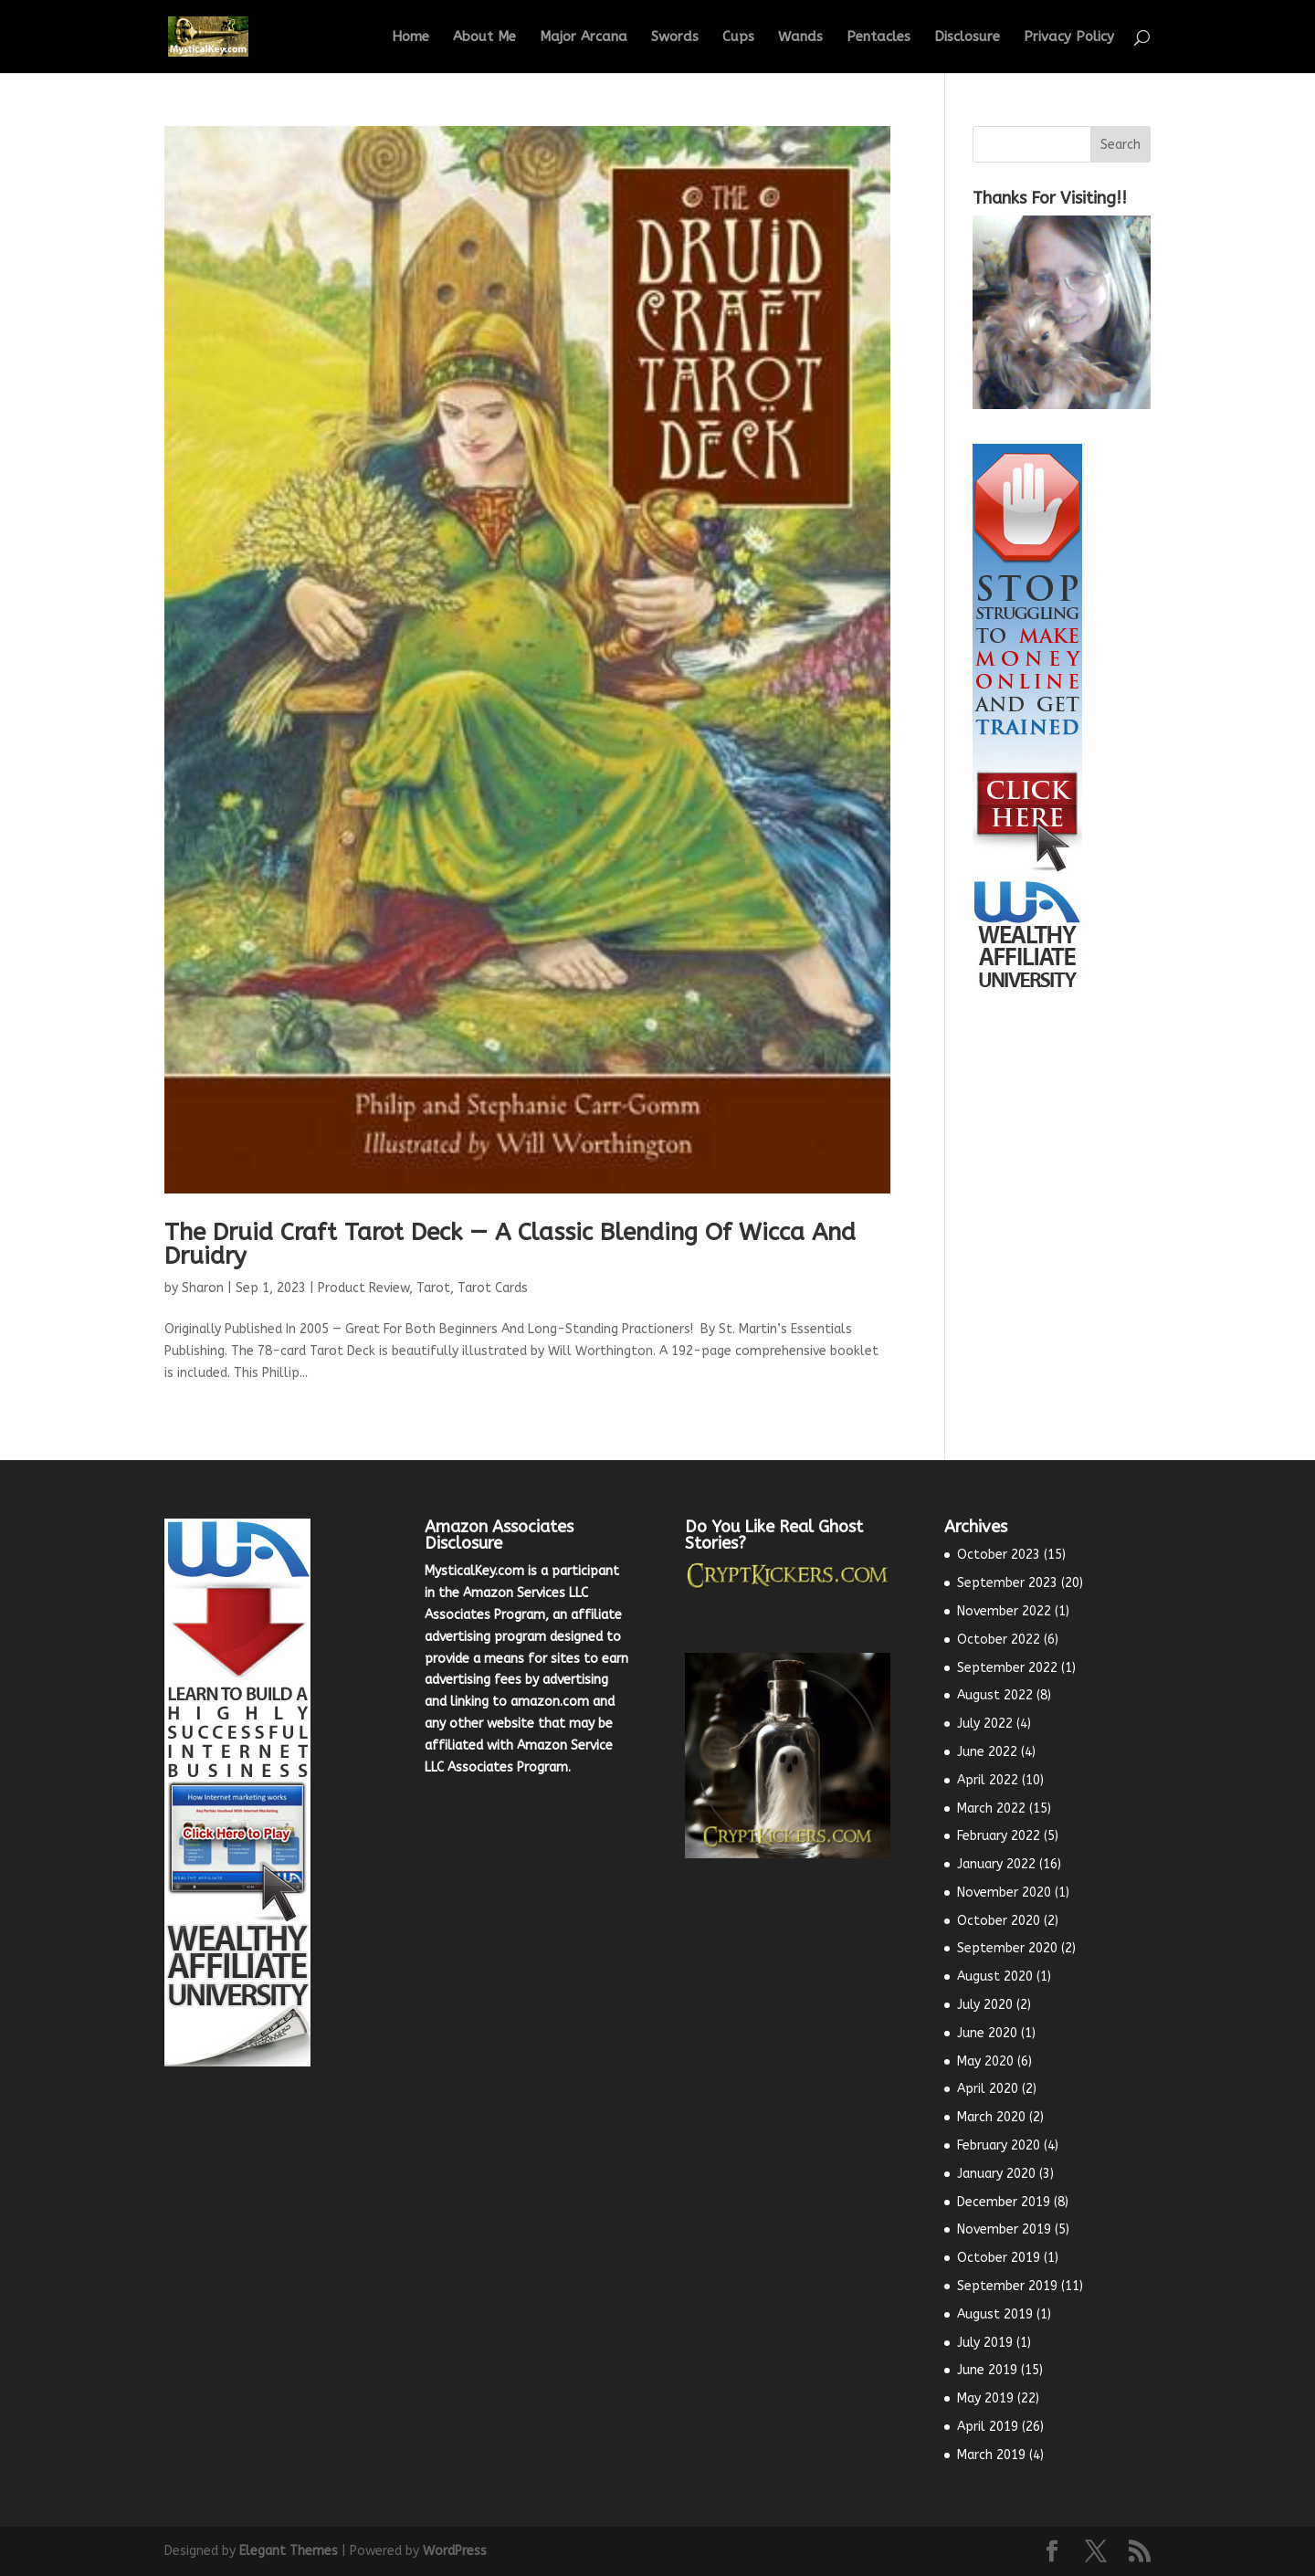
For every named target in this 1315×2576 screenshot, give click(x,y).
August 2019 (995, 2314)
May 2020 (985, 2061)
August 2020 (995, 1976)
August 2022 (995, 1695)
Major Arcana (583, 37)
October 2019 (998, 2258)
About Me (484, 37)
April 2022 (987, 1780)
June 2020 (987, 2033)
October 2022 (998, 1639)
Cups (738, 37)
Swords (675, 37)
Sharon (203, 1288)
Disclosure (967, 37)
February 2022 (998, 1836)
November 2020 (1004, 1892)
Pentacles (878, 37)
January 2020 (996, 2174)
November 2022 (1004, 1611)
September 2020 (1007, 1948)
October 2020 (998, 1921)
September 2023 (1007, 1583)
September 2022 (1007, 1668)
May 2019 (985, 2398)
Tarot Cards (493, 1288)
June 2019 (987, 2370)
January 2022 (996, 1864)
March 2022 (991, 1808)
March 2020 (991, 2117)
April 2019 (987, 2426)
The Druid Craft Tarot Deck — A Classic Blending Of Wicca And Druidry (510, 1244)
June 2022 (987, 1752)
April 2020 (987, 2089)
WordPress (455, 2551)
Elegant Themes (288, 2551)
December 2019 (1003, 2202)
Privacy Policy (1069, 37)
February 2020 (998, 2145)
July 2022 (985, 1723)
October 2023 (998, 1554)
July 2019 (985, 2342)
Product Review (363, 1288)
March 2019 (991, 2455)
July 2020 (985, 2005)
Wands (800, 37)
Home (410, 37)
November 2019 (1004, 2229)
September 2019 (1007, 2286)
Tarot (433, 1288)
